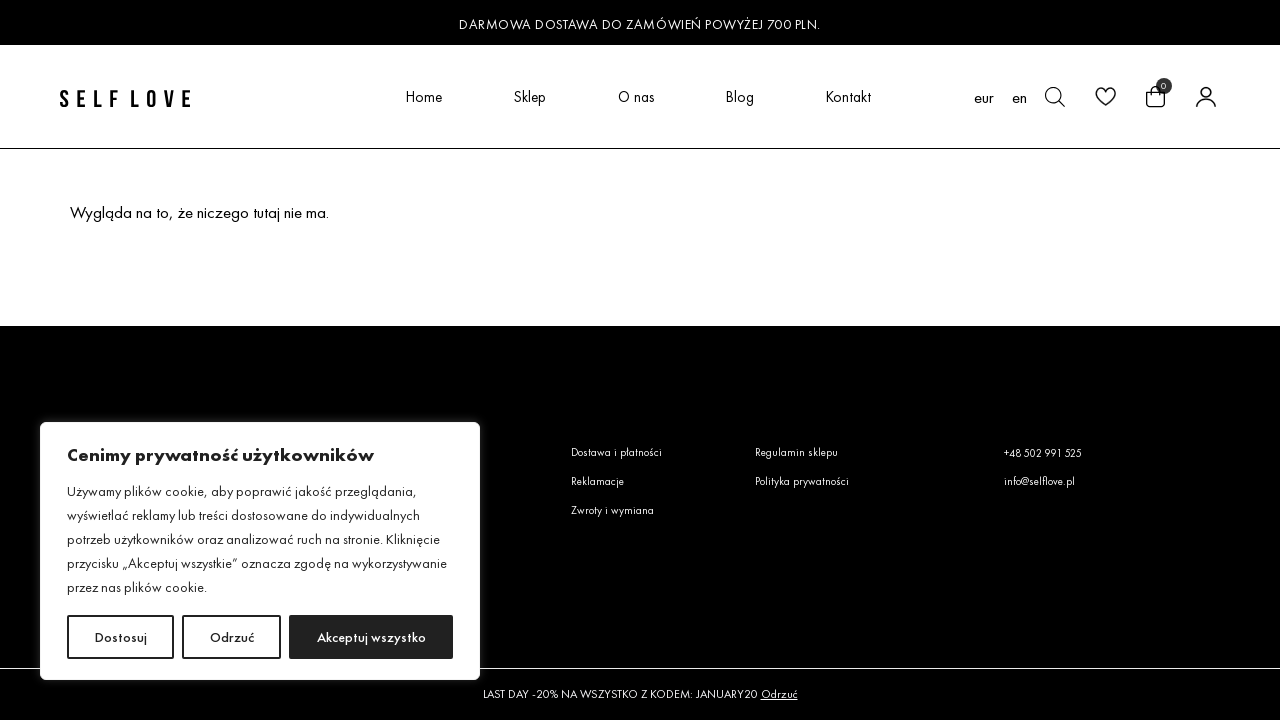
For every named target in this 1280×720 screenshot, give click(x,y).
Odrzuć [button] (779, 694)
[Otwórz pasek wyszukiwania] (1055, 97)
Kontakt (848, 96)
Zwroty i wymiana (612, 510)
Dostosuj (121, 637)
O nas (636, 96)
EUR (984, 97)
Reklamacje (597, 481)
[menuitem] (1019, 97)
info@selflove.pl (1039, 481)
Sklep (530, 96)
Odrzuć (232, 637)
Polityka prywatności (802, 481)
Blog (740, 96)
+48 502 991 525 (1043, 453)
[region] (260, 551)
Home (424, 96)
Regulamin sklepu (796, 452)
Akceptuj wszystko (371, 637)
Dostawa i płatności (616, 452)
